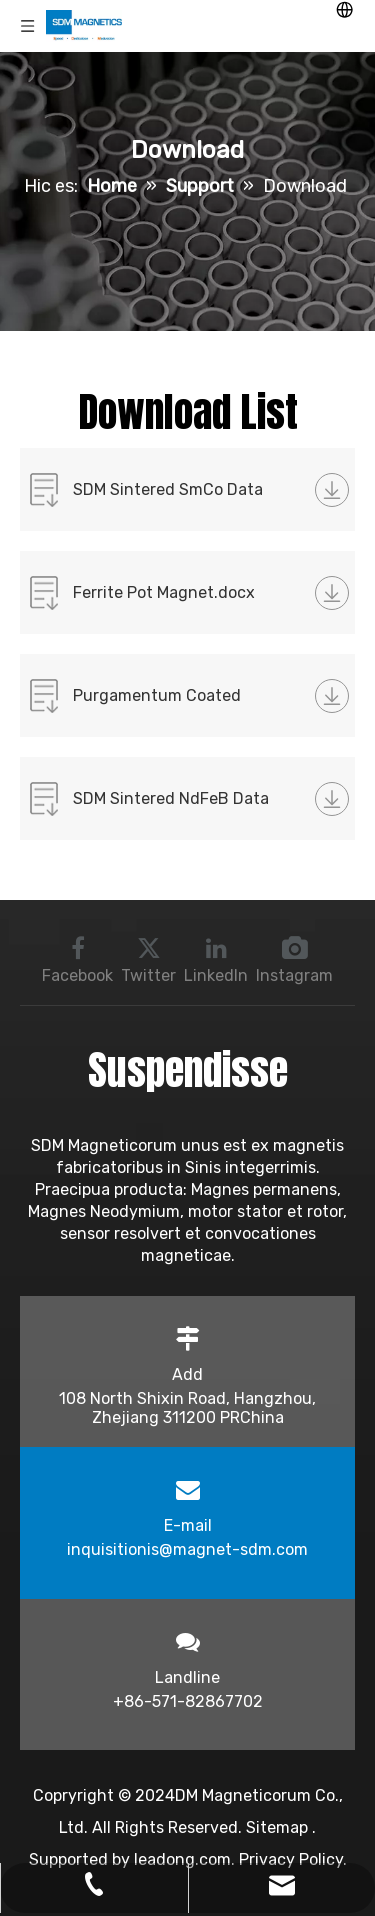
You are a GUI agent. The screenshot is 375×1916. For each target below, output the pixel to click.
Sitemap (279, 1827)
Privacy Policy (291, 1859)
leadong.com (182, 1859)
